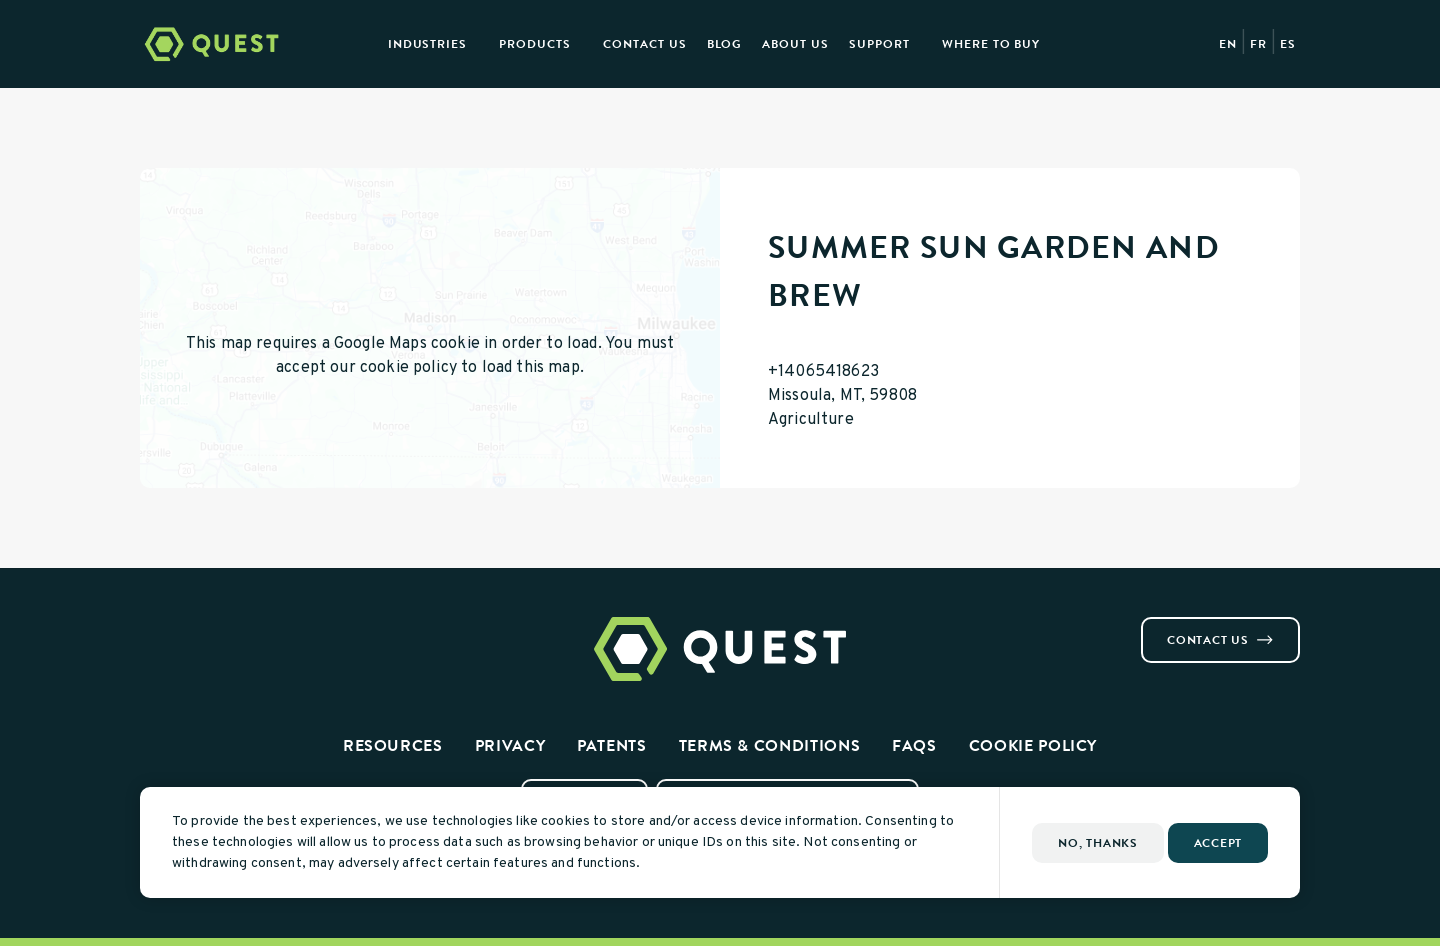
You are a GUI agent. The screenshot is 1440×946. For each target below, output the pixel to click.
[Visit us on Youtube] (220, 625)
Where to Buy (991, 44)
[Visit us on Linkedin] (196, 625)
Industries (428, 44)
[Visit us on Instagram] (172, 625)
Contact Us (645, 44)
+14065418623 (823, 372)
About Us (795, 44)
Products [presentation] (535, 44)
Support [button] (879, 44)
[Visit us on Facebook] (148, 625)
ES (1288, 44)
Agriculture (811, 420)
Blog (725, 44)
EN (1228, 44)
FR (1258, 44)
